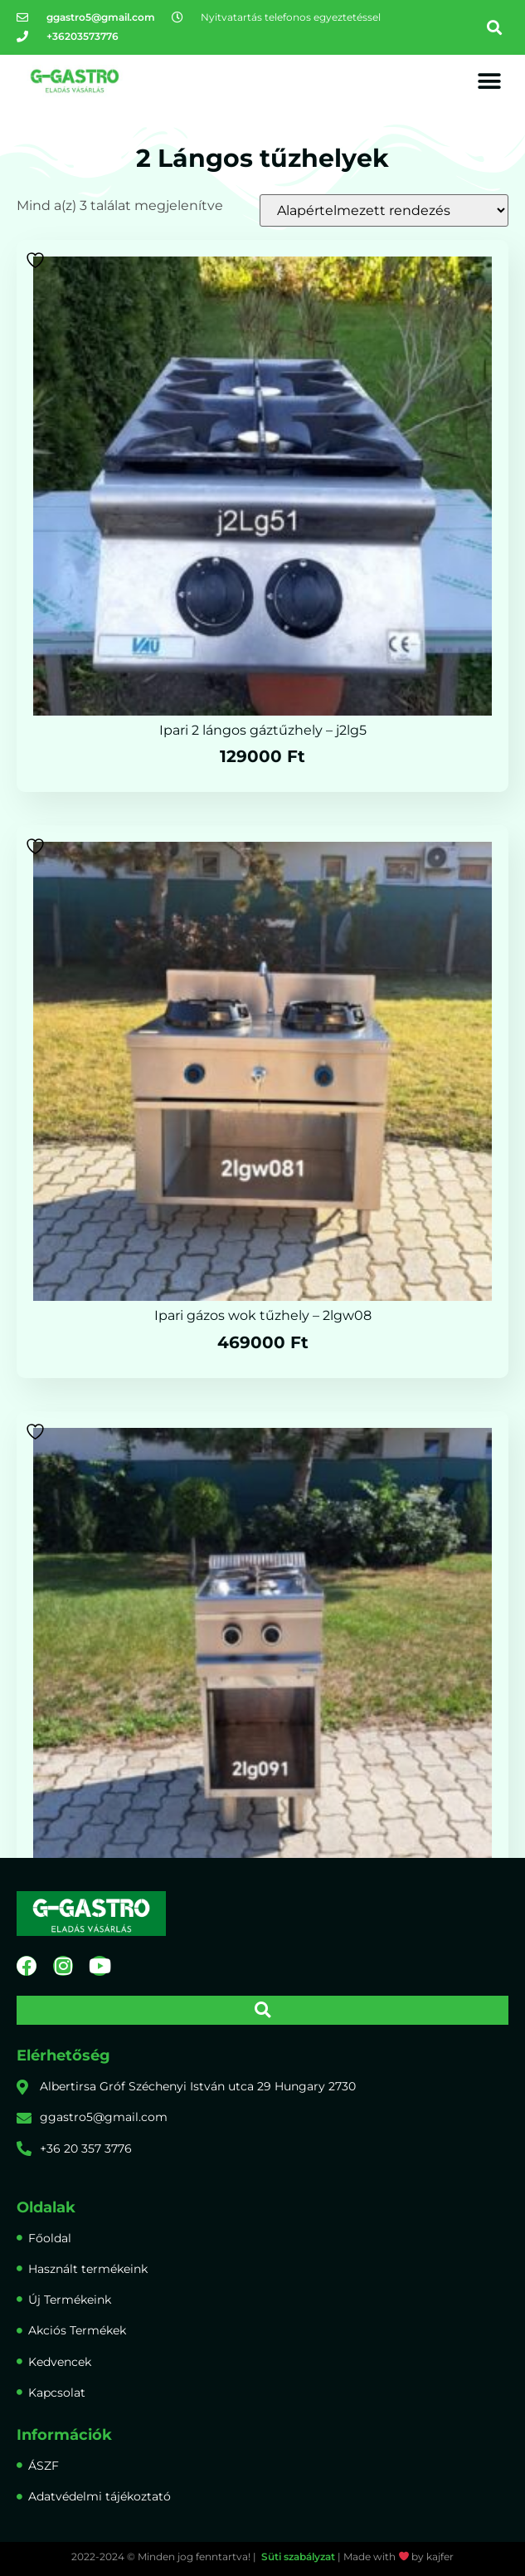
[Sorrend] (384, 210)
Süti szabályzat (298, 2556)
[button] (494, 27)
